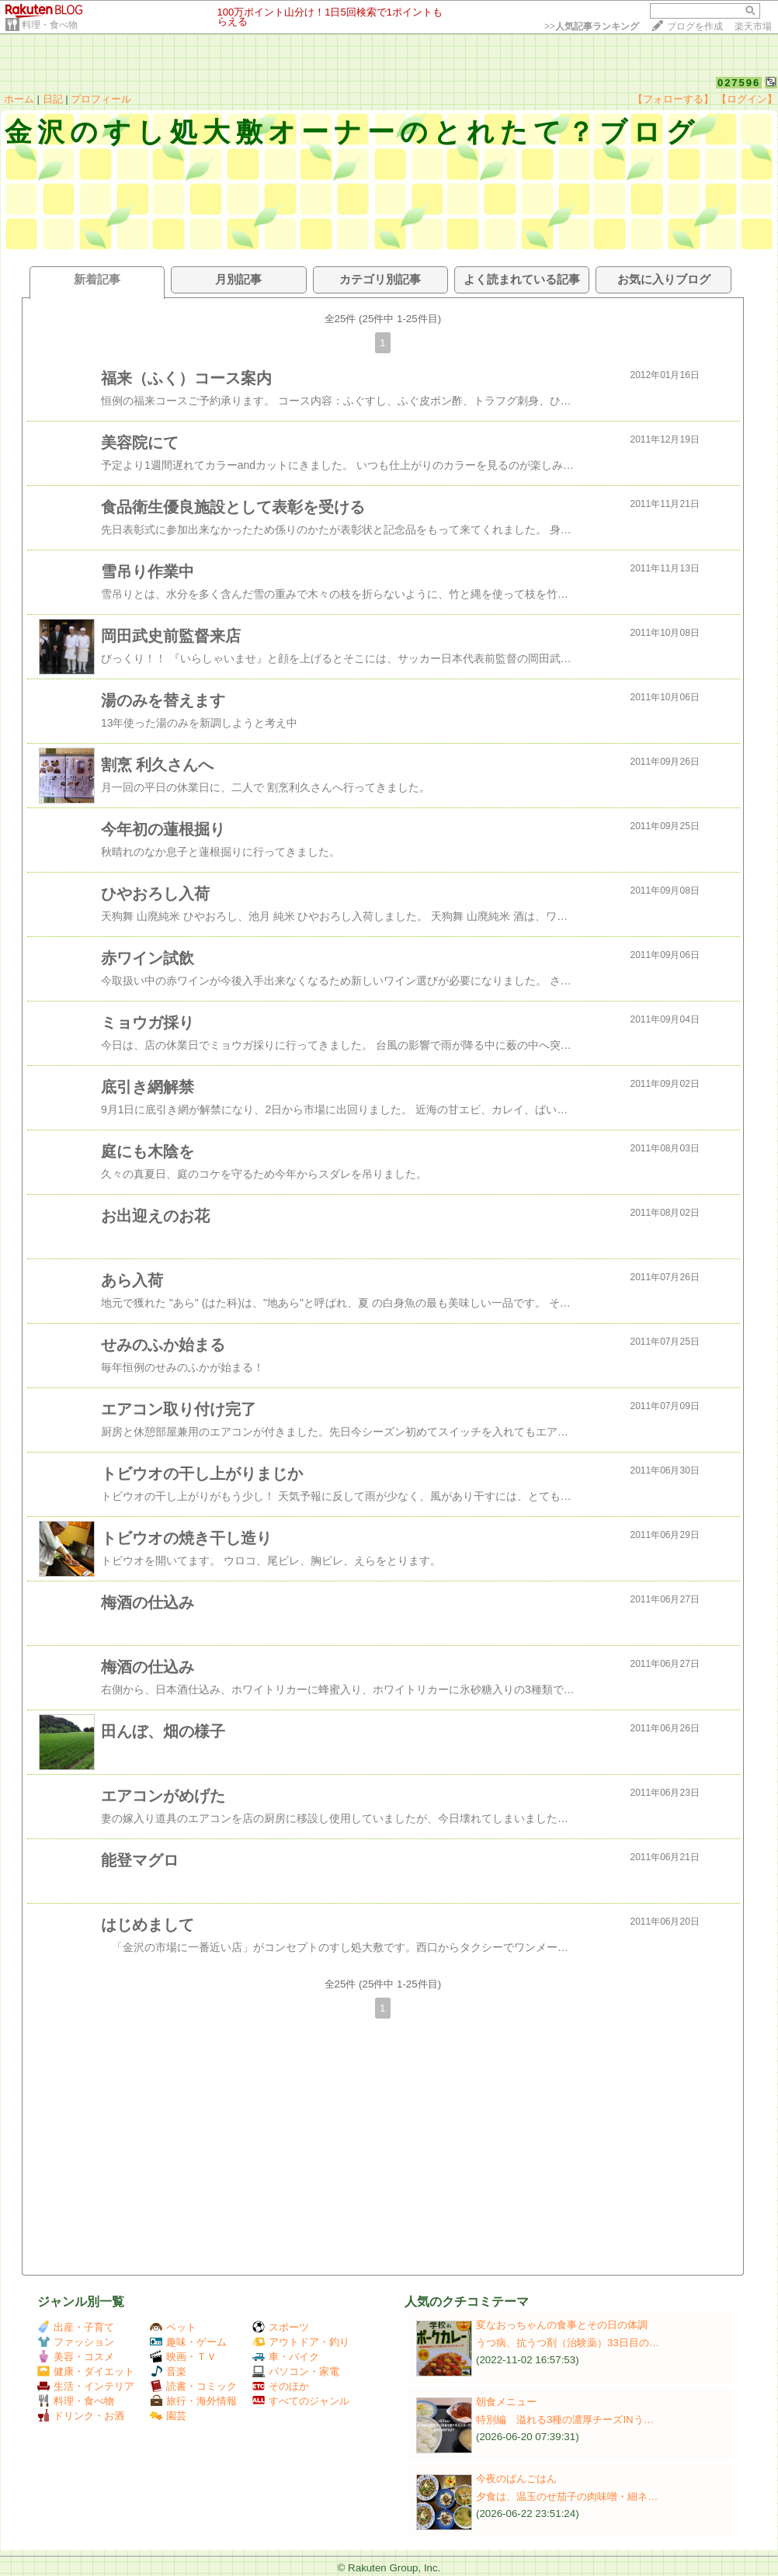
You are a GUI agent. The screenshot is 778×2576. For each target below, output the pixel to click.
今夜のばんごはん (516, 2478)
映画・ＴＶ (183, 2356)
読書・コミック (193, 2386)
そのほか (280, 2386)
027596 (738, 83)
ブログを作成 (695, 26)
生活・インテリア (85, 2386)
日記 (53, 99)
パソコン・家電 (295, 2371)
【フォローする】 (673, 99)
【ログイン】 (747, 99)
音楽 (168, 2371)
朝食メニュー (506, 2402)
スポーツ (280, 2327)
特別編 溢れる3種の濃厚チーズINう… (565, 2419)
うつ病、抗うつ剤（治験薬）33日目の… (567, 2343)
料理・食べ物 (50, 24)
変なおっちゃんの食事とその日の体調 (562, 2325)
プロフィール (101, 99)
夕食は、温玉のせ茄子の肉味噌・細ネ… (567, 2496)
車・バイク (285, 2356)
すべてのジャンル (300, 2401)
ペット (173, 2327)
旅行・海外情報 (193, 2401)
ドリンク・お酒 (80, 2416)
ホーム (19, 99)
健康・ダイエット (85, 2371)
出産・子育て (75, 2327)
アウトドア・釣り (300, 2342)
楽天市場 (753, 26)
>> (591, 26)
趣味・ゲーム (188, 2342)
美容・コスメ (75, 2356)
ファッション (75, 2342)
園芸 (168, 2416)
